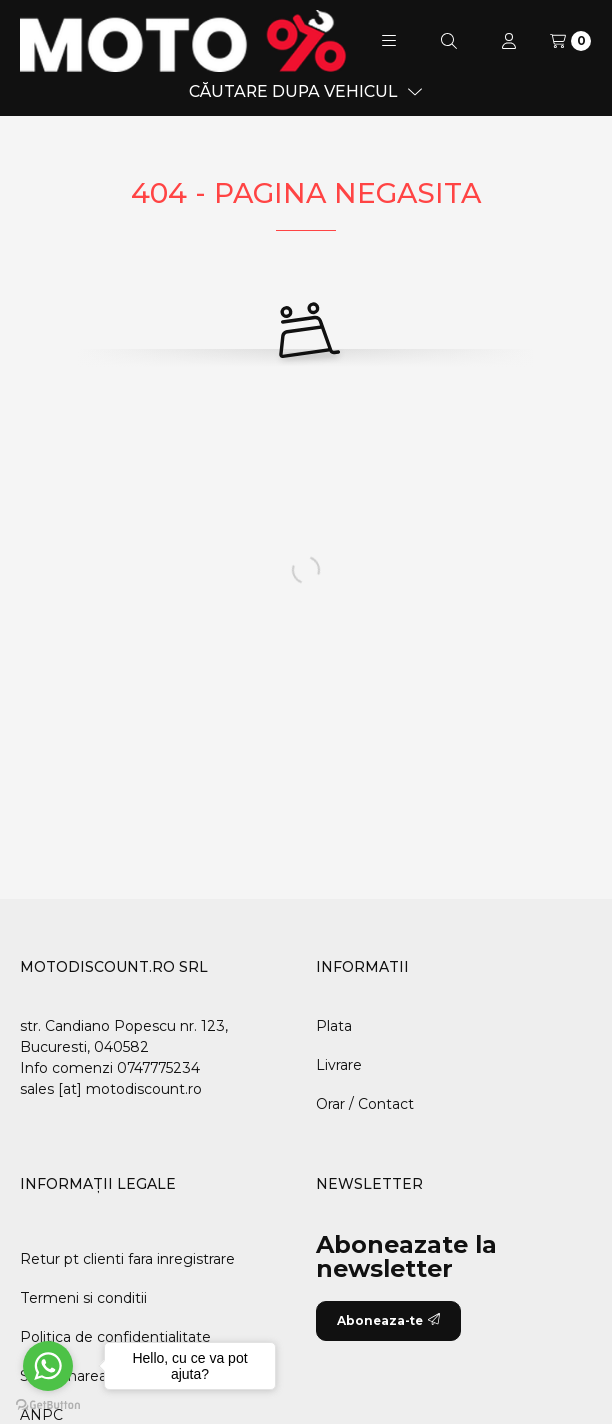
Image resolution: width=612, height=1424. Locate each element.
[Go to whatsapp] (48, 1366)
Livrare (339, 1065)
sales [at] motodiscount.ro (111, 1089)
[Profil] (509, 41)
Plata (334, 1026)
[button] (389, 41)
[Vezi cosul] (570, 41)
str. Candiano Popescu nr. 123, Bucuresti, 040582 (124, 1036)
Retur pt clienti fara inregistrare (127, 1259)
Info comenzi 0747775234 (110, 1068)
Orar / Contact (365, 1104)
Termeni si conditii (83, 1298)
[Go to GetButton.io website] (48, 1404)
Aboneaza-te (388, 1320)
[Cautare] (449, 41)
